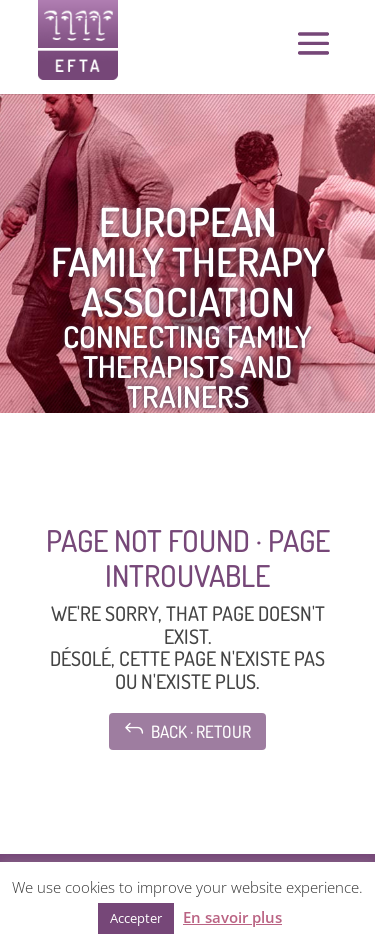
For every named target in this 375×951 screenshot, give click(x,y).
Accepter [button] (136, 918)
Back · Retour (187, 729)
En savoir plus (232, 917)
